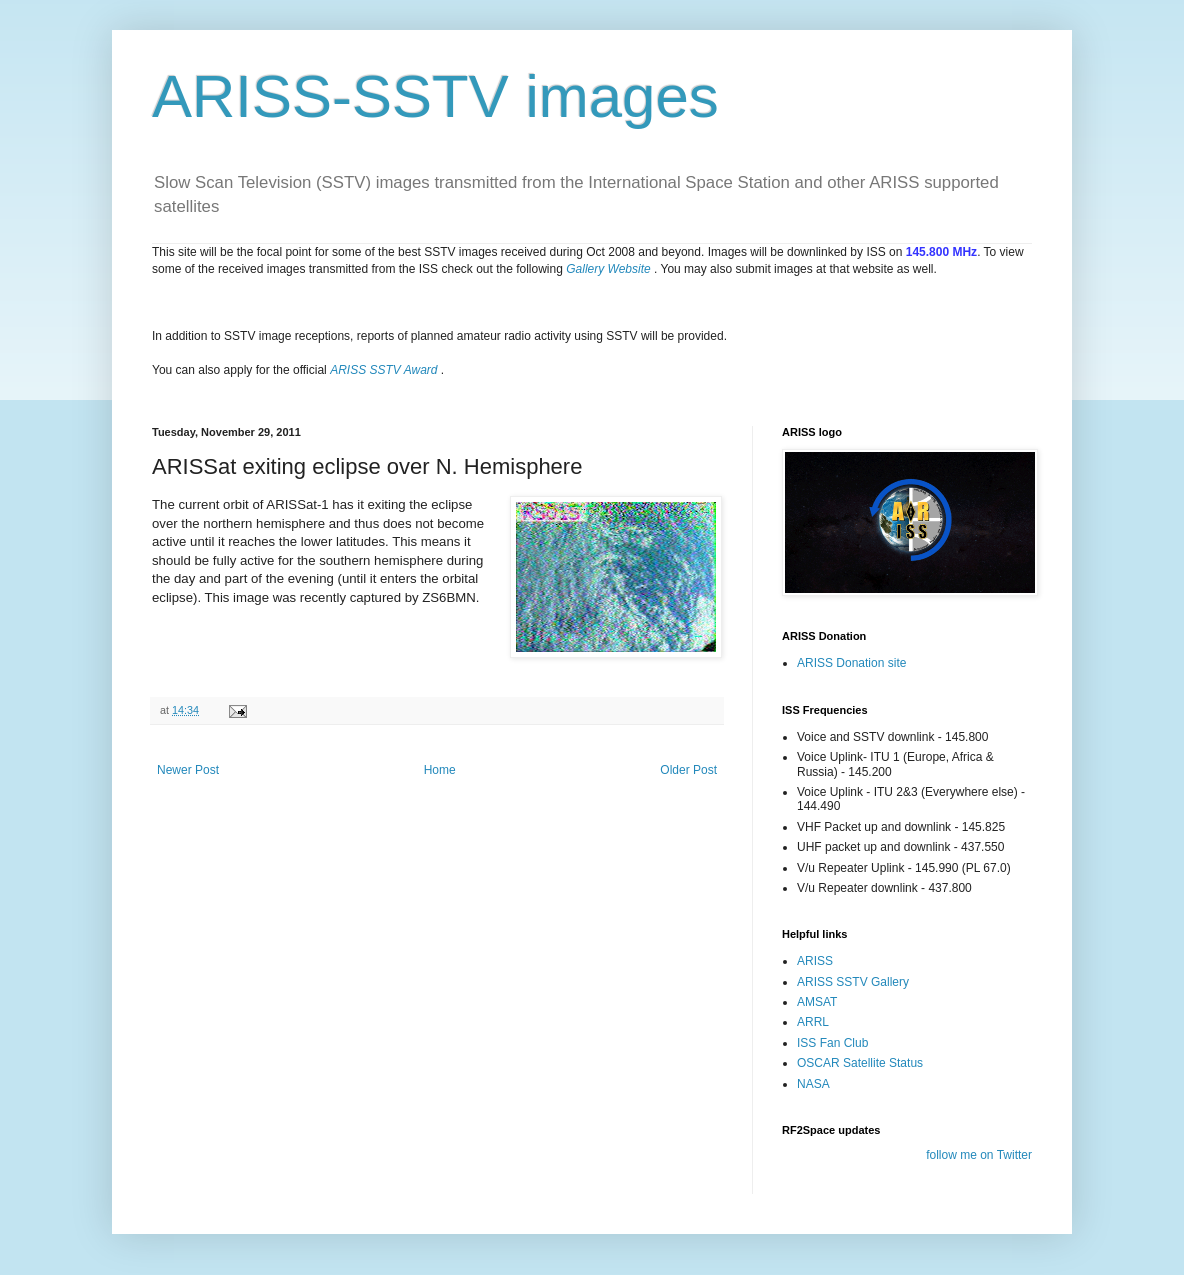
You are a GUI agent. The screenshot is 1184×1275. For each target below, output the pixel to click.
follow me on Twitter (979, 1155)
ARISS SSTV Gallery (853, 982)
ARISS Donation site (851, 663)
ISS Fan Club (832, 1043)
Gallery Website (608, 269)
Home (440, 770)
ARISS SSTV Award (383, 370)
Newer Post (188, 770)
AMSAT (817, 1002)
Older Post (688, 770)
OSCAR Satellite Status (860, 1063)
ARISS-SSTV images (435, 96)
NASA (813, 1084)
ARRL (813, 1022)
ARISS (815, 961)
